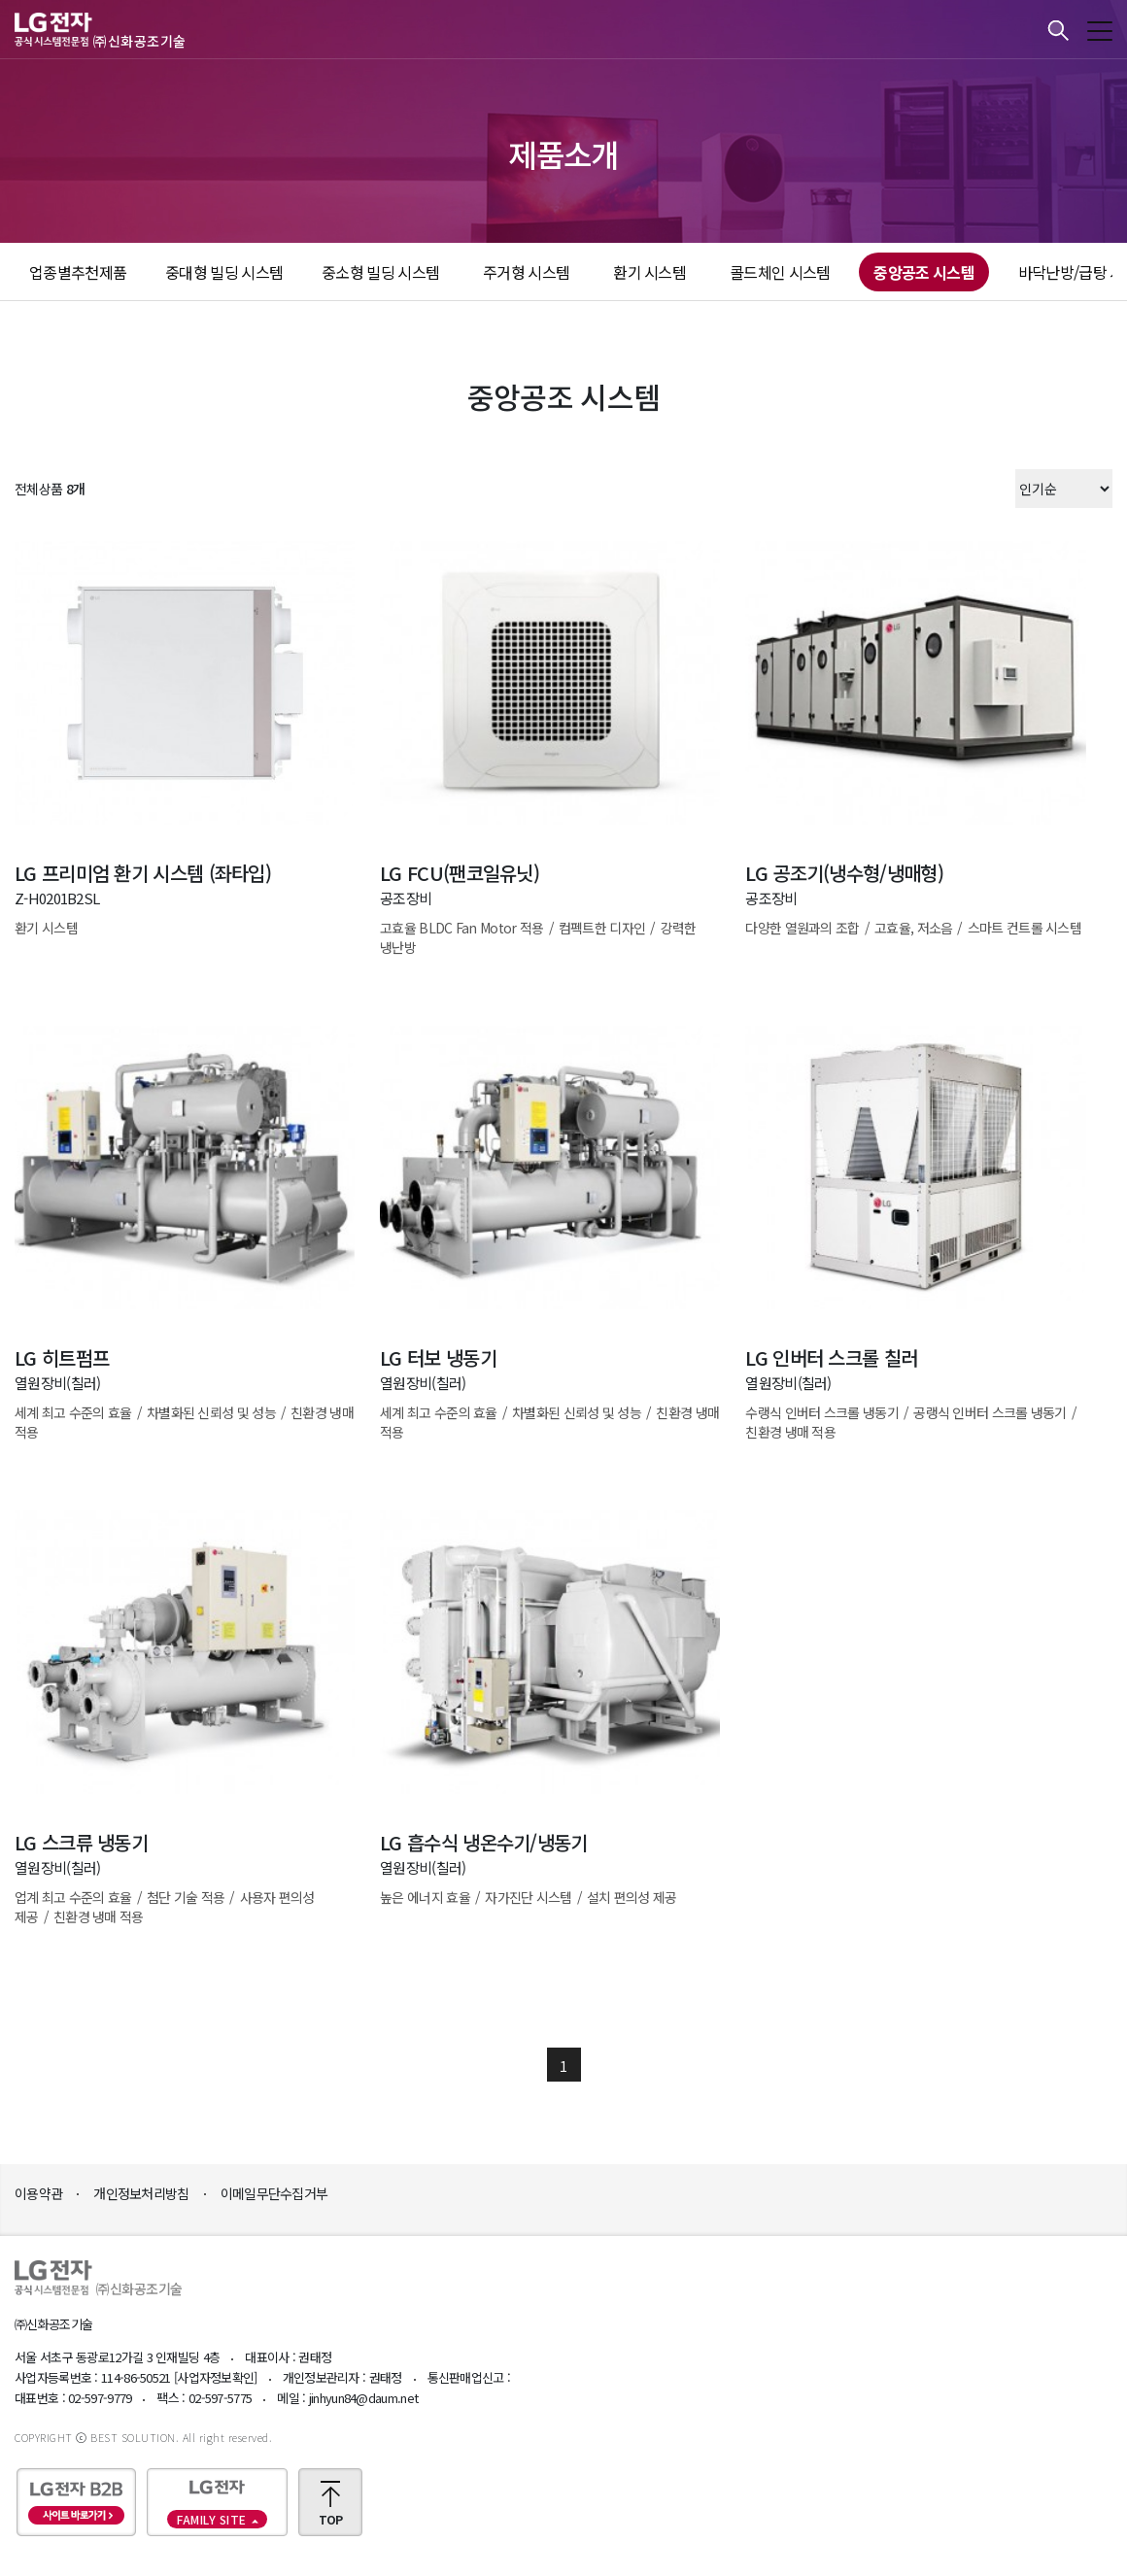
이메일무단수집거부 (274, 2193)
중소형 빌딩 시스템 (380, 272)
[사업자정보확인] (215, 2377)
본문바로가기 (0, 0)
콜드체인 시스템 (780, 272)
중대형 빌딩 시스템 (224, 272)
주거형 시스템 (526, 272)
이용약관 (38, 2193)
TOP (331, 2519)
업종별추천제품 (77, 272)
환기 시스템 (649, 272)
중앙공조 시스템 (923, 272)
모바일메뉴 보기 (1099, 31)
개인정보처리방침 (140, 2193)
